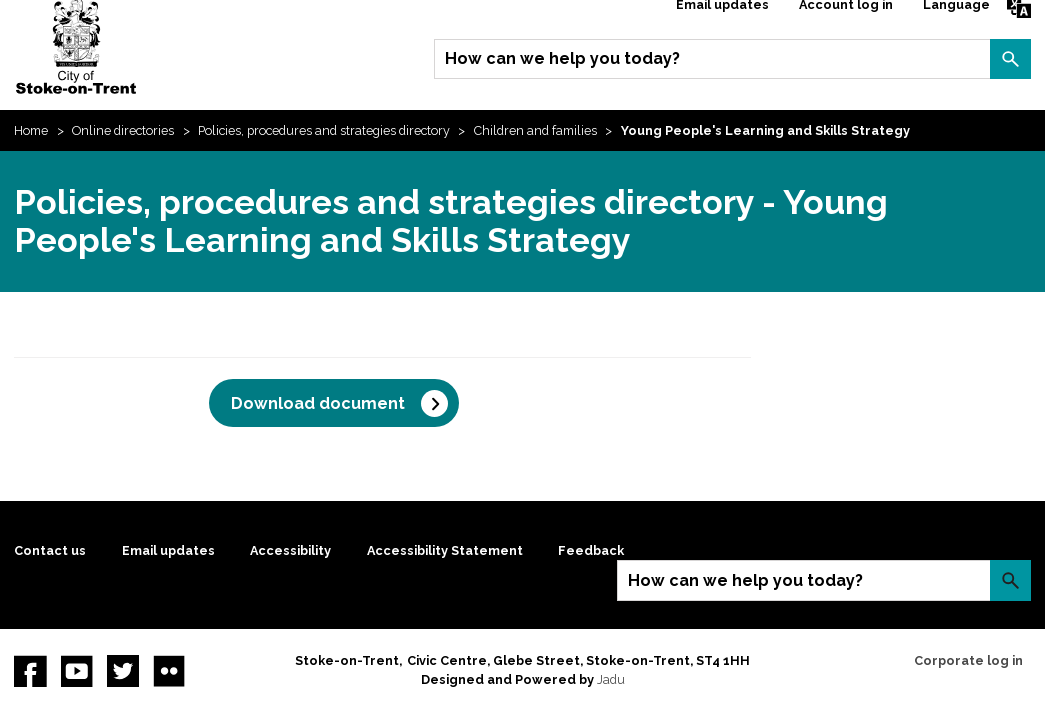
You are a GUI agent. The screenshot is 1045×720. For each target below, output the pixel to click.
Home (31, 130)
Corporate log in (968, 660)
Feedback (591, 550)
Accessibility (290, 550)
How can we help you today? (562, 58)
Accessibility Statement (445, 550)
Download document (318, 403)
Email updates (168, 550)
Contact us (50, 550)
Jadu (611, 679)
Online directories (123, 130)
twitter (123, 671)
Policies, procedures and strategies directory (324, 130)
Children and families (535, 130)
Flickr (169, 671)
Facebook (30, 671)
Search (1010, 59)
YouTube (77, 671)
